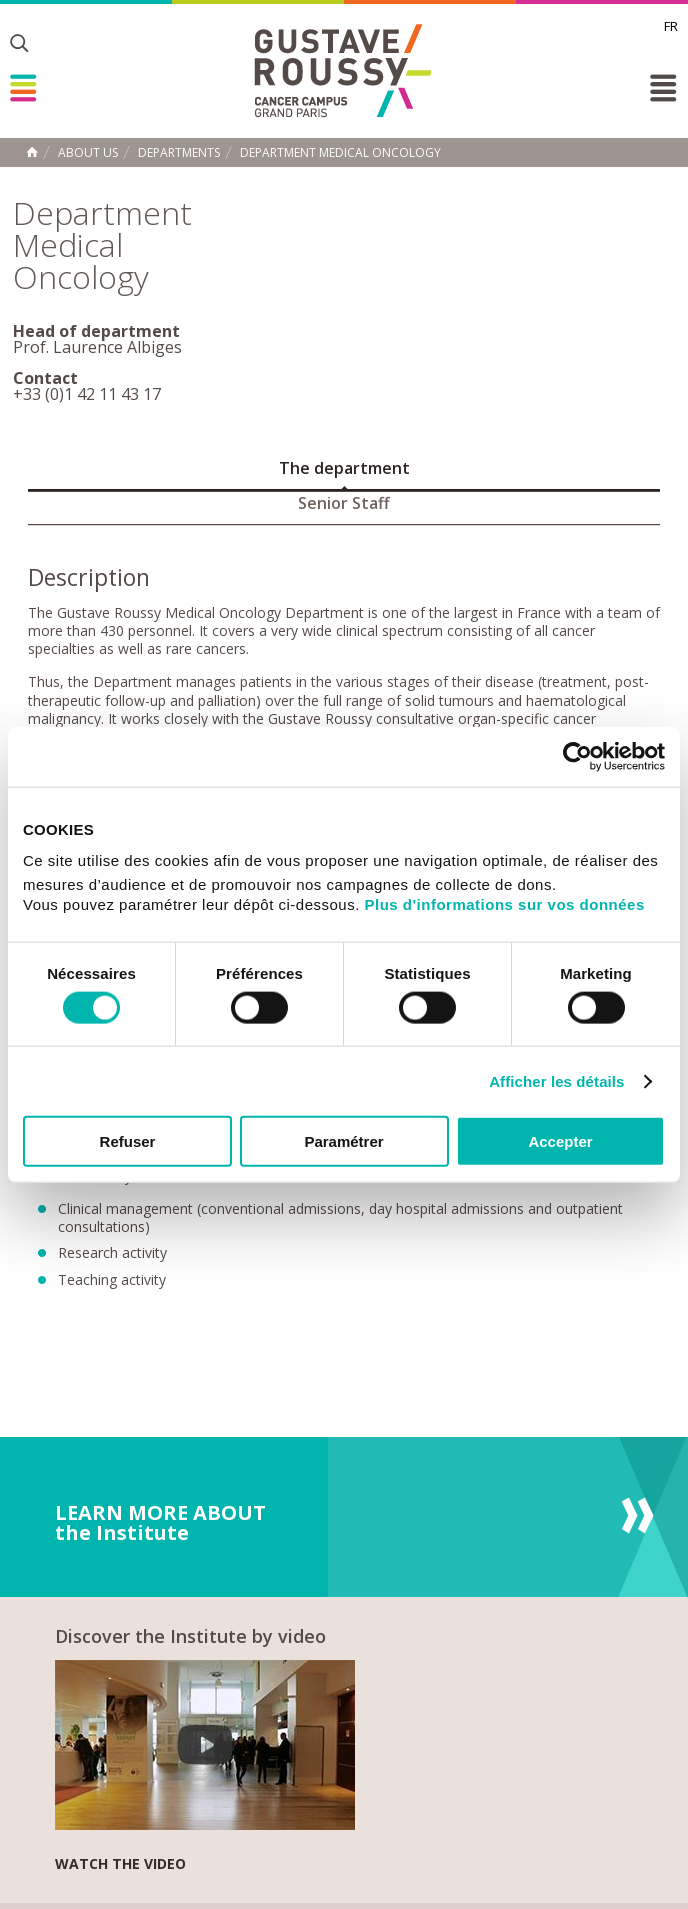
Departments (179, 153)
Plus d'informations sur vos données (505, 904)
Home (32, 152)
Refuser (128, 1141)
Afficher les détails (556, 1080)
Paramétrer (343, 1141)
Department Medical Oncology (340, 153)
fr (671, 26)
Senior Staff (344, 503)
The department (344, 468)
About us (88, 153)
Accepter (560, 1141)
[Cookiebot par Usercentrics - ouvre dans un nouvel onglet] (577, 756)
